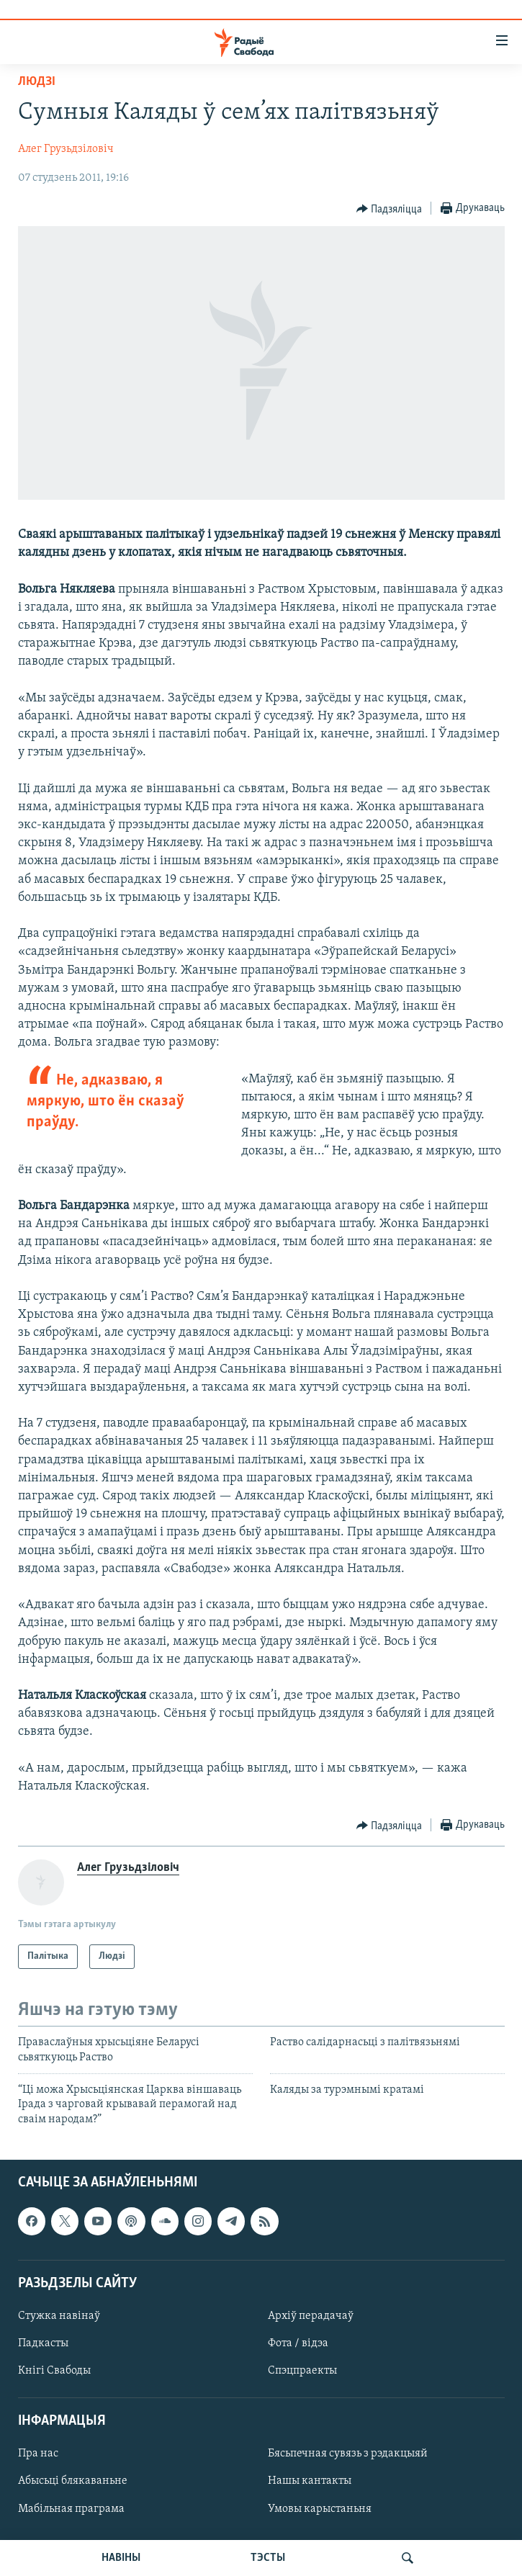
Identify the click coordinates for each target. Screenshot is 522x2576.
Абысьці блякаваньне (72, 2481)
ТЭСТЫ (268, 2558)
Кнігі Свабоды (54, 2371)
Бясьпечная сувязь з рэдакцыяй (348, 2454)
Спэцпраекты (302, 2371)
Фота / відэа (298, 2343)
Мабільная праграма (71, 2509)
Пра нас (38, 2454)
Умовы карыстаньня (320, 2509)
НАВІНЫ (121, 2558)
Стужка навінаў (59, 2316)
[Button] (389, 209)
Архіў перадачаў (311, 2316)
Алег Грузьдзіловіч (66, 149)
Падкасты (43, 2343)
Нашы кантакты (309, 2481)
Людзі (36, 82)
